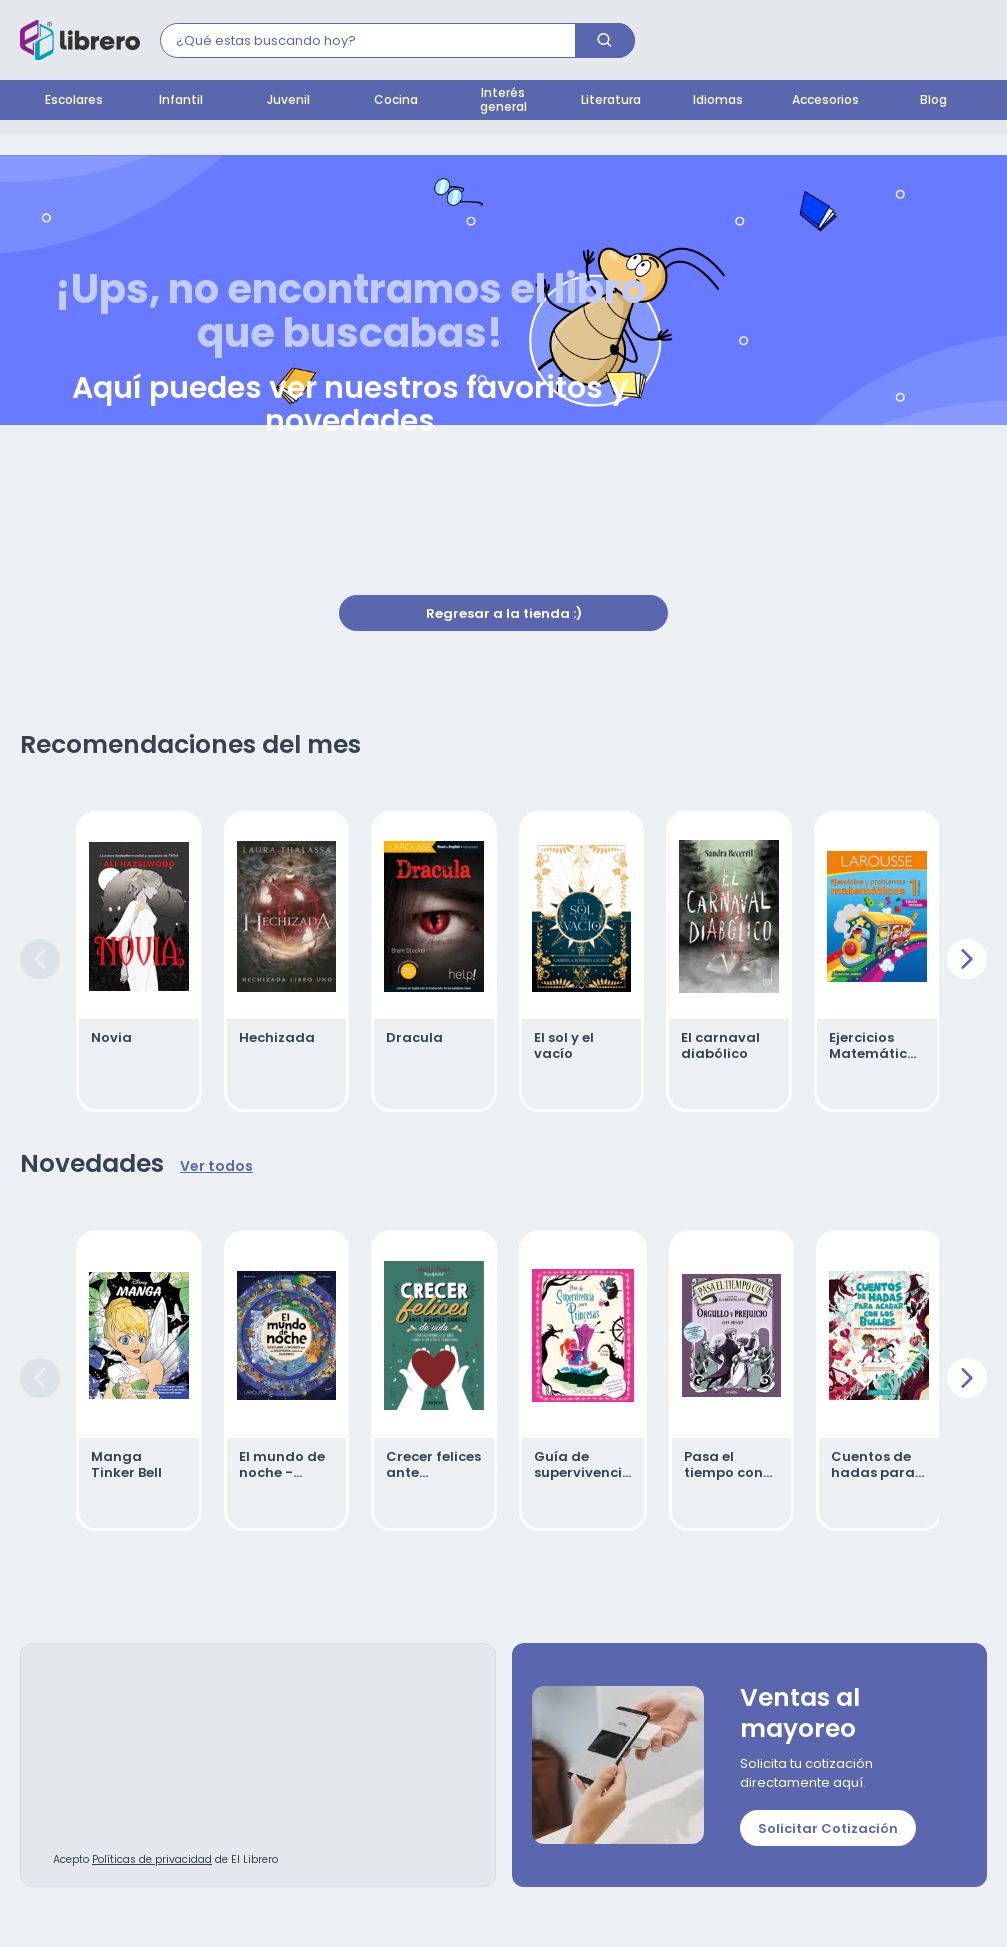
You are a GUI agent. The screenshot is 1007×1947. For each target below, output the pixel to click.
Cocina (396, 101)
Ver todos (216, 1167)
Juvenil (288, 101)
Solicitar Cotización (828, 1829)
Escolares (74, 101)
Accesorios (825, 101)
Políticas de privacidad (152, 1860)
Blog (933, 101)
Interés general (503, 101)
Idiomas (718, 101)
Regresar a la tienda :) (504, 614)
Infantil (181, 101)
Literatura (611, 101)
